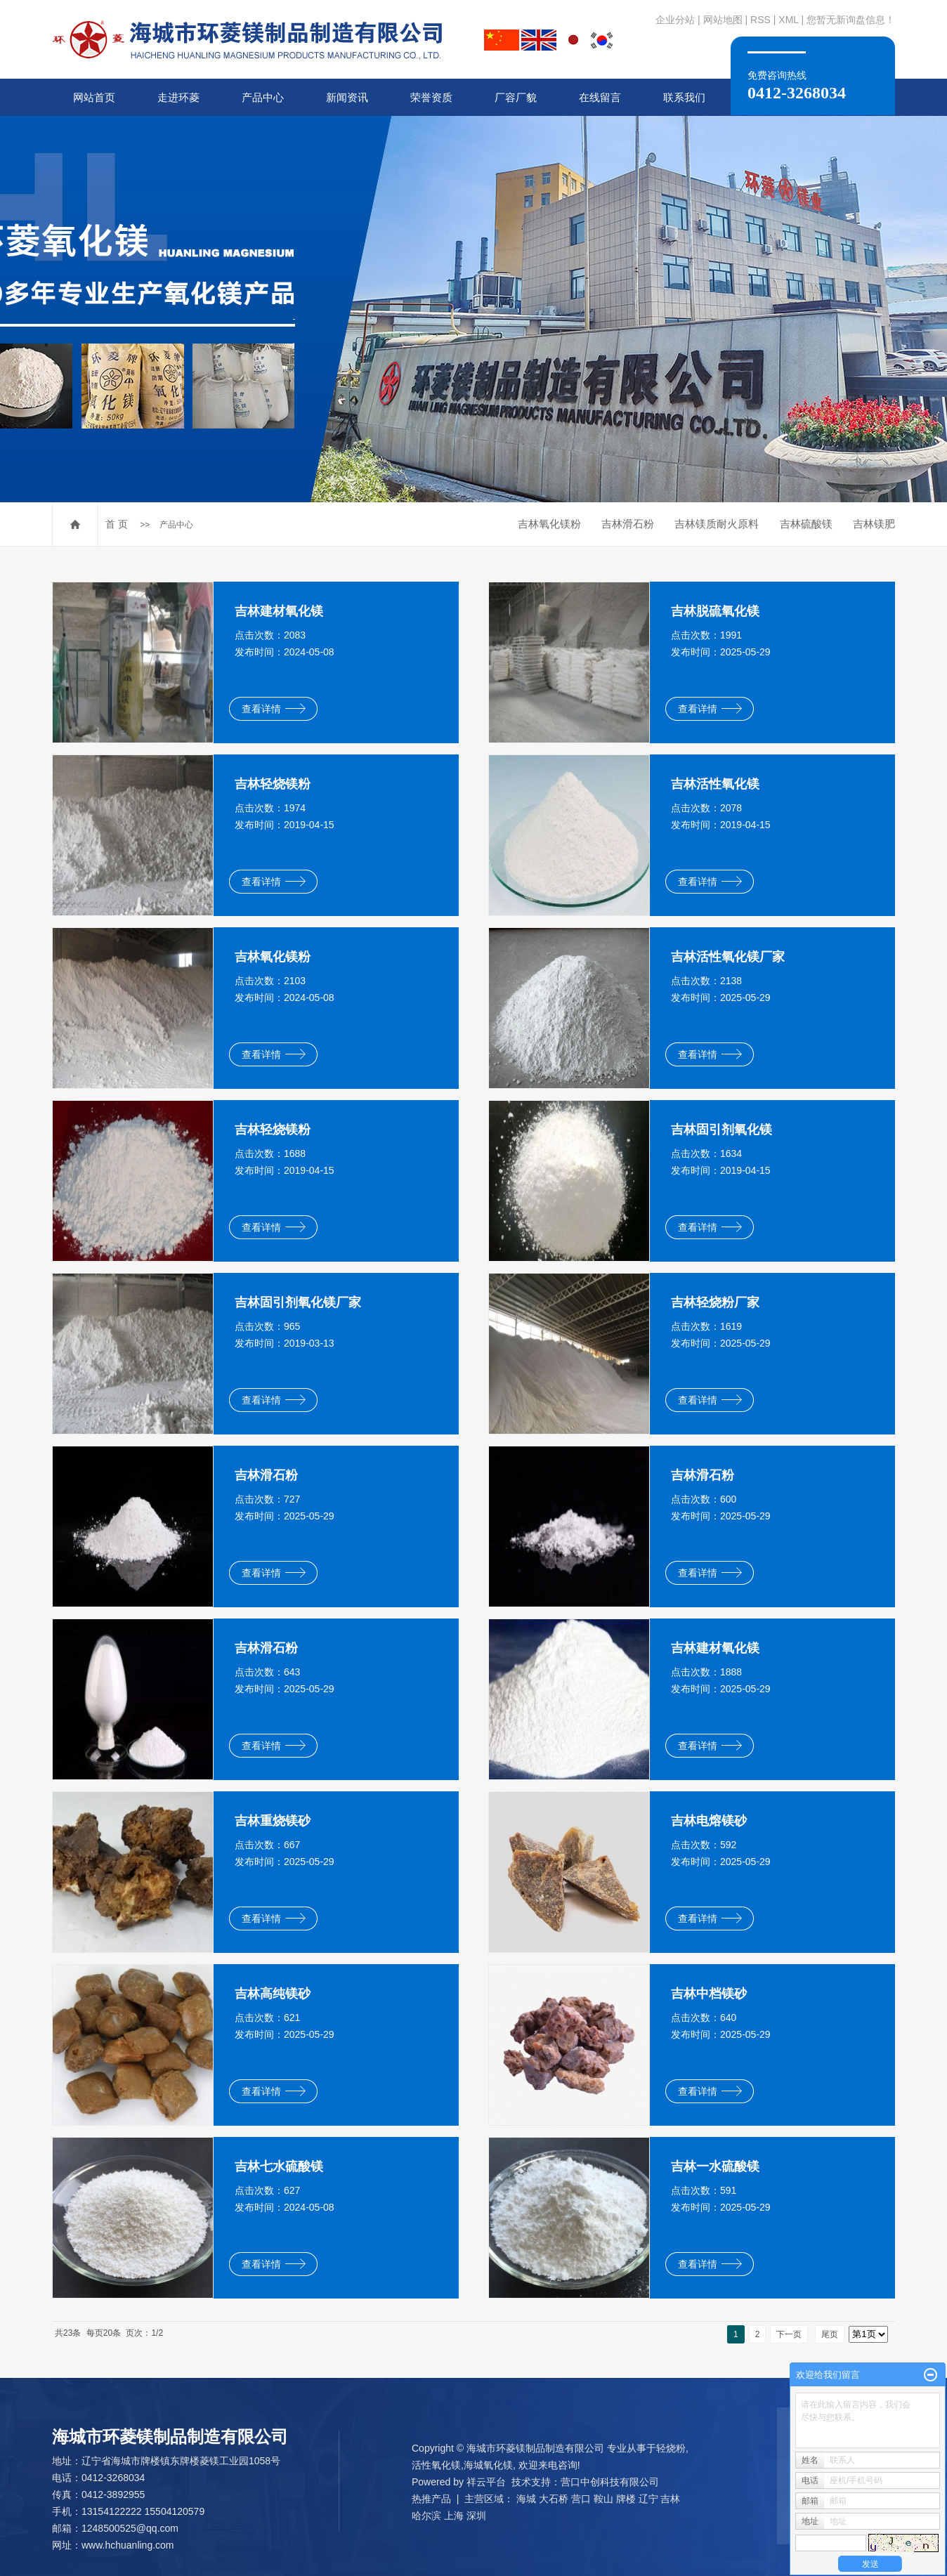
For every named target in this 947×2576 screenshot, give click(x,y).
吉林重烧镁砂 (273, 1821)
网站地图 (723, 19)
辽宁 (648, 2498)
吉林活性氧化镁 (715, 784)
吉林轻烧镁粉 (273, 784)
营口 (581, 2498)
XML (788, 19)
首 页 (116, 524)
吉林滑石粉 (627, 524)
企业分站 (675, 19)
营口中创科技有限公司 (610, 2481)
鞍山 (603, 2498)
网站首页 (94, 97)
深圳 (476, 2515)
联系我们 (684, 97)
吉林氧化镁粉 (549, 524)
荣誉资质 (431, 97)
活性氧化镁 (436, 2465)
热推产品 (431, 2498)
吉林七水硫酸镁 (279, 2166)
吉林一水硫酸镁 (715, 2166)
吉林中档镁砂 (709, 1994)
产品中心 (263, 97)
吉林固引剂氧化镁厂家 (298, 1302)
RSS (760, 19)
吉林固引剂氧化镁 (721, 1130)
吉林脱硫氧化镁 (715, 611)
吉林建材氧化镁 (279, 611)
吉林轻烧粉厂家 (715, 1302)
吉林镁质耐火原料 (716, 524)
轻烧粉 (671, 2448)
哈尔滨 (426, 2515)
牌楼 (626, 2498)
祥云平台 (486, 2481)
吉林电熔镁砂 (709, 1821)
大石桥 (553, 2498)
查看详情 (274, 708)
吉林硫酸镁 (806, 524)
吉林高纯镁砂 (273, 1994)
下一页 (789, 2334)
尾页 (829, 2334)
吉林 (670, 2498)
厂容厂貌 (516, 97)
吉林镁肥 (874, 524)
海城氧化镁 (488, 2465)
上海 (454, 2515)
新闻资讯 (347, 97)
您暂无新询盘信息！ (850, 19)
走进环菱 (178, 97)
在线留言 (600, 97)
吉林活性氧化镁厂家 (728, 957)
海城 (526, 2498)
